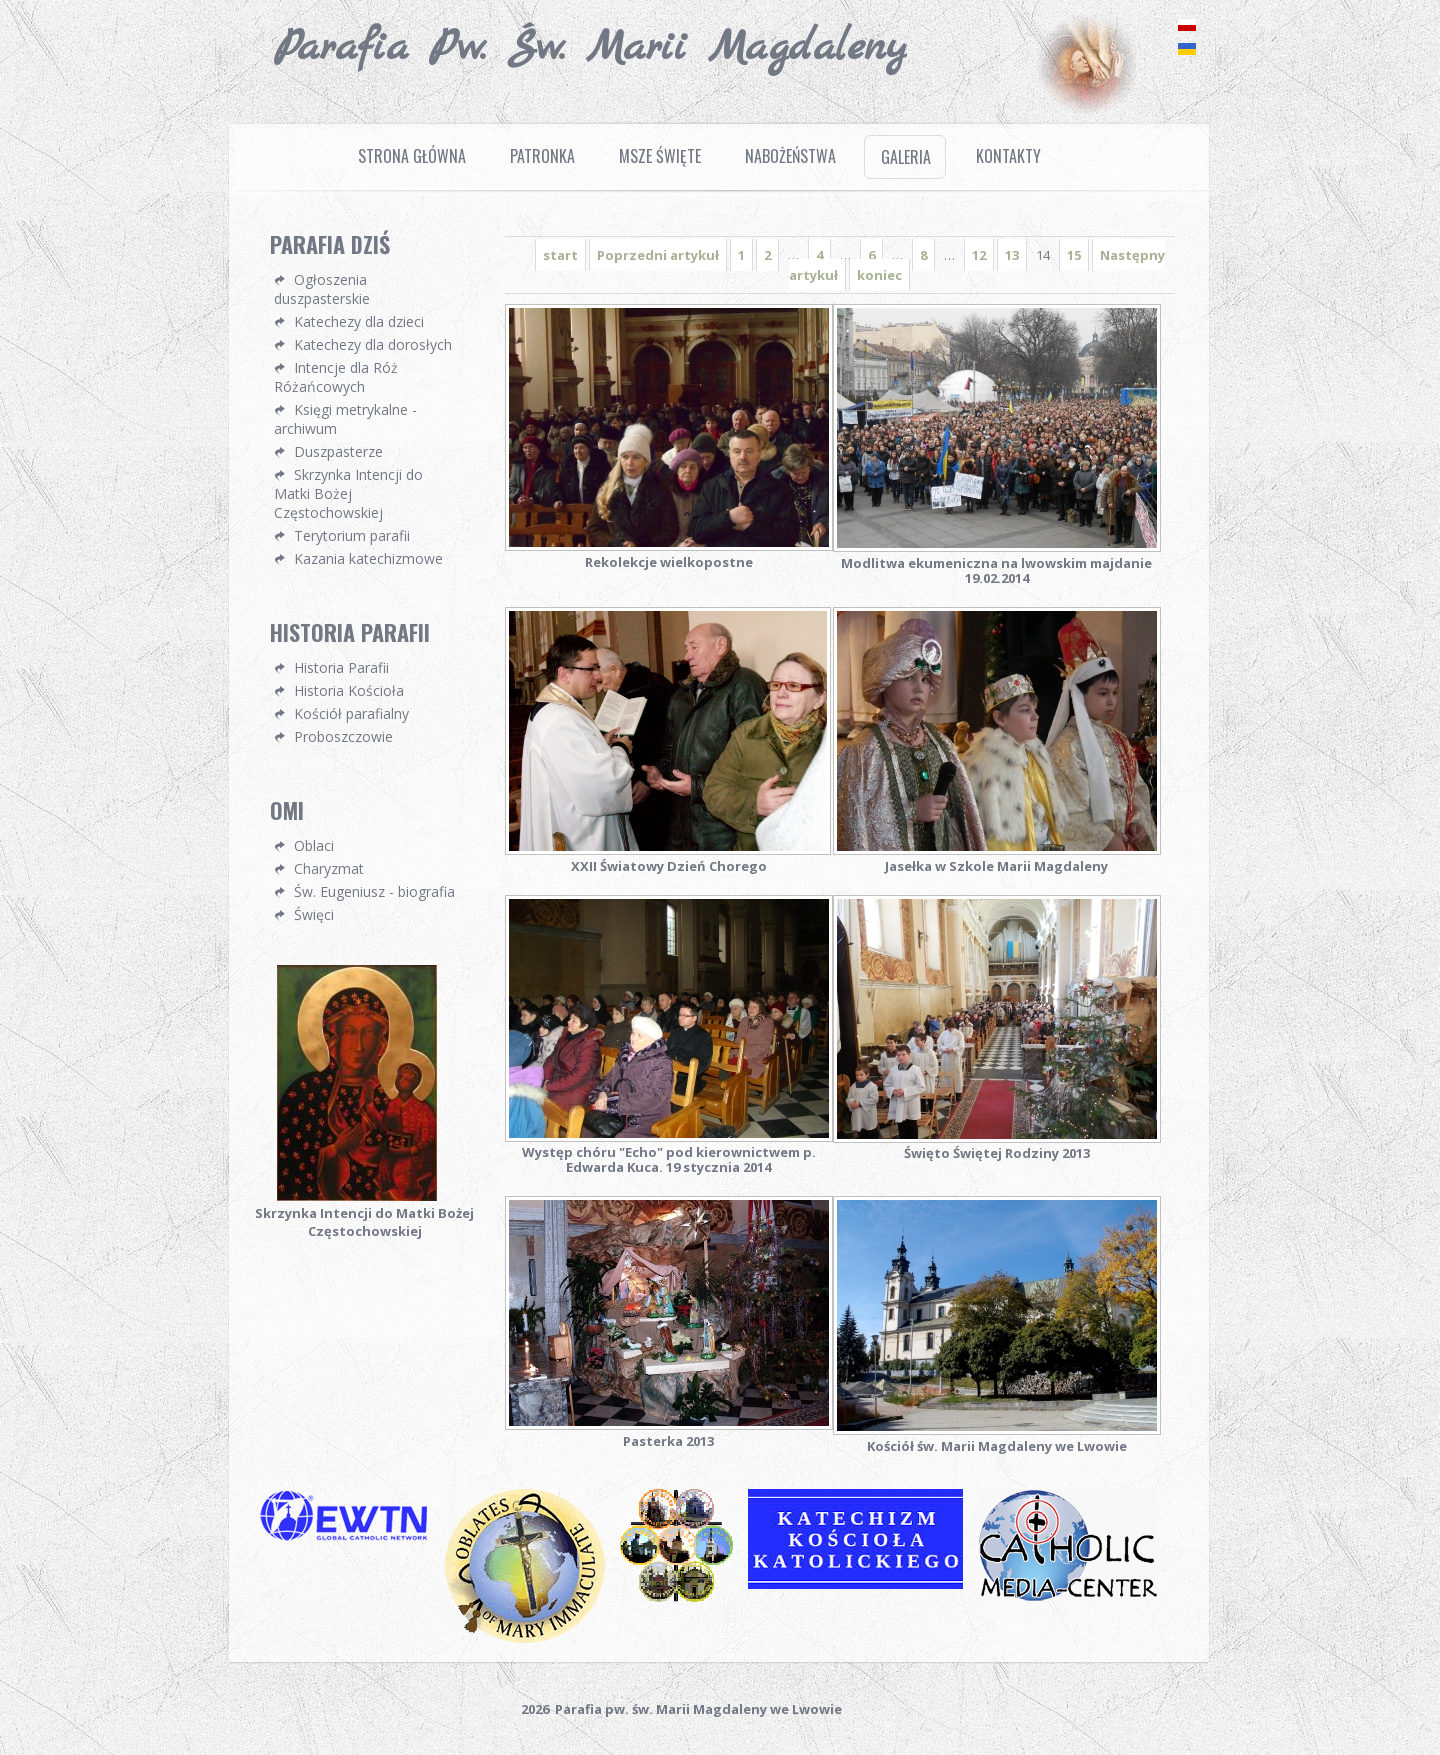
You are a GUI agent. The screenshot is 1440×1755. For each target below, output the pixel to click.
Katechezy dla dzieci (359, 321)
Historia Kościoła (349, 690)
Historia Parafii (341, 667)
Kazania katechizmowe (368, 558)
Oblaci (314, 845)
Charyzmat (329, 868)
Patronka (542, 156)
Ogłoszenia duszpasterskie (322, 289)
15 (1074, 255)
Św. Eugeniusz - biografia (374, 891)
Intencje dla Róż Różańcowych (336, 377)
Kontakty (1008, 156)
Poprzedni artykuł (658, 255)
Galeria (906, 157)
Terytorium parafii (352, 535)
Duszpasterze (338, 451)
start (560, 255)
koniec (879, 275)
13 (1012, 255)
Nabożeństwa (790, 156)
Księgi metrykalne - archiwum (345, 419)
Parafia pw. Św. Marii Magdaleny (590, 48)
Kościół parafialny (351, 713)
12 (979, 255)
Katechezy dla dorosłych (373, 344)
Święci (314, 914)
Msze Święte (660, 156)
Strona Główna (412, 156)
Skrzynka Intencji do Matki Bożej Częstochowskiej (348, 493)
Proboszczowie (343, 736)
